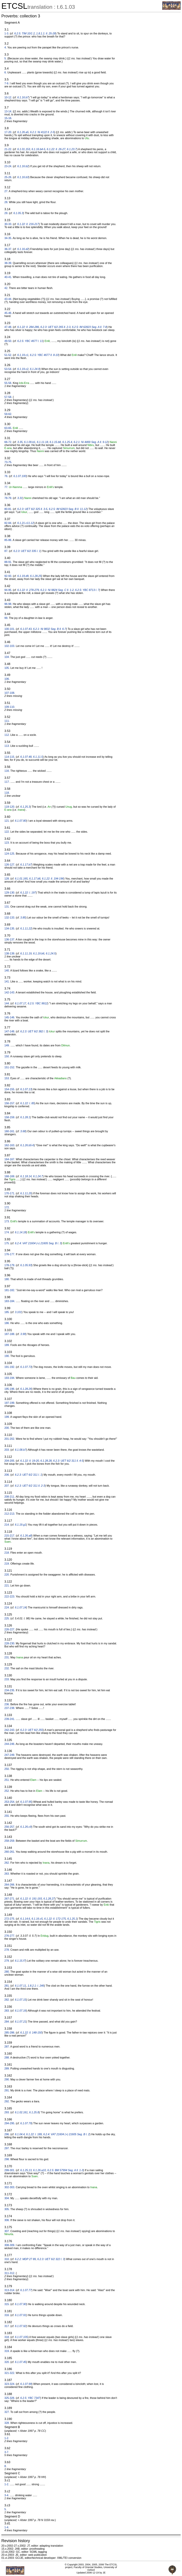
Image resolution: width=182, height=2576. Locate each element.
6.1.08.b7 (20, 1449)
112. (7, 734)
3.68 (22, 1131)
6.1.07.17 (20, 1003)
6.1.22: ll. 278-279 (28, 590)
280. (7, 1971)
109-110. (9, 706)
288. (7, 2057)
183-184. (9, 1301)
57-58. (8, 397)
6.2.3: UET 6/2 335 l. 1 (26, 551)
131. (7, 906)
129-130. (9, 892)
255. (7, 1815)
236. (7, 1704)
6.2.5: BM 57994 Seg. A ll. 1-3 (65, 2170)
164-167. (9, 1159)
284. (7, 2021)
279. (7, 1960)
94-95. (8, 590)
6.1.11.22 (26, 928)
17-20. (8, 132)
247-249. (9, 1754)
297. (7, 2148)
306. (7, 2220)
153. (7, 1078)
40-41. (8, 277)
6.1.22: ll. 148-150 (31, 2032)
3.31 (20, 498)
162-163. (9, 1145)
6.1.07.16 (20, 2010)
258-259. (9, 1840)
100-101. (9, 629)
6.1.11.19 (26, 953)
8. (5, 2466)
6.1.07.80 (20, 820)
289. (7, 2068)
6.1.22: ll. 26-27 (56, 149)
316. (7, 2315)
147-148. (9, 1031)
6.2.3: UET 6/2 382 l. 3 (33, 1031)
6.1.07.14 (20, 1607)
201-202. (9, 1438)
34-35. (8, 238)
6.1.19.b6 (38, 953)
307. (7, 2231)
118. (7, 792)
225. (7, 1618)
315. (7, 2304)
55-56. (8, 383)
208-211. (9, 1496)
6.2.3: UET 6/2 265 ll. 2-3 (55, 327)
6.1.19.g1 (20, 1524)
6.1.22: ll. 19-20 (29, 1460)
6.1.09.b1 (29, 442)
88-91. (8, 562)
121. (7, 820)
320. (7, 2362)
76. (6, 476)
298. (7, 2159)
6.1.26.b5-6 (27, 1145)
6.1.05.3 (18, 213)
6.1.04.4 (20, 2134)
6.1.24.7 (38, 1176)
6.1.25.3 (25, 806)
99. (6, 618)
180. (7, 1279)
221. (7, 1585)
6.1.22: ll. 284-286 (28, 327)
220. (7, 1574)
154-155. (9, 1089)
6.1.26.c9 (25, 1826)
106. (7, 678)
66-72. (8, 442)
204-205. (9, 1460)
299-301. (9, 2170)
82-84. (8, 523)
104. (7, 657)
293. (7, 2112)
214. (7, 1524)
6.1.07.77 (26, 2290)
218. (7, 1552)
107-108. (9, 692)
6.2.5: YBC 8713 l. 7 (87, 590)
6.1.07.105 (21, 2337)
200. (7, 1427)
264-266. (9, 1884)
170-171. (9, 1193)
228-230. (9, 1643)
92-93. (8, 576)
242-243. (9, 1730)
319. (7, 2351)
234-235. (9, 1690)
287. (7, 2046)
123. (7, 842)
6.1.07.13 (26, 1089)
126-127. (9, 864)
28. (6, 202)
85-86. (8, 540)
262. (7, 1862)
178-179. (9, 1265)
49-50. (8, 341)
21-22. (8, 149)
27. (6, 191)
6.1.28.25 (35, 576)
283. (7, 2010)
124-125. (9, 853)
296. (7, 2134)
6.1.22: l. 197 (28, 892)
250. (7, 1768)
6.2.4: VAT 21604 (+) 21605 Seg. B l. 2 (66, 2134)
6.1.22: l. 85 (27, 1103)
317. (7, 2326)
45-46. (8, 313)
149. (7, 1045)
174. (7, 1232)
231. (7, 1657)
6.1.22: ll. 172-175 (55, 1918)
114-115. (9, 756)
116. (7, 770)
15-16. (8, 118)
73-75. (8, 462)
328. (7, 2422)
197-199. (9, 1402)
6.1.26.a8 (26, 1535)
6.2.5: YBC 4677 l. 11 (30, 341)
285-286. (9, 2032)
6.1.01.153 (23, 149)
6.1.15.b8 (55, 442)
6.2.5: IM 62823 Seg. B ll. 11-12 (68, 509)
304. (7, 2198)
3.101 (18, 1312)
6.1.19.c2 (23, 369)
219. (7, 1563)
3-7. (6, 2452)
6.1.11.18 (42, 442)
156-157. (9, 1103)
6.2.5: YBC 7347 (30, 2398)
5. (5, 58)
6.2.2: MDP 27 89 (25, 2259)
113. (7, 745)
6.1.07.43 (26, 629)
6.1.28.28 (46, 1460)
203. (7, 1449)
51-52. (8, 355)
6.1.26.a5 (23, 132)
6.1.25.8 (34, 2112)
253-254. (9, 1801)
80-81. (8, 509)
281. (7, 1985)
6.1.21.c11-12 (25, 523)
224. (7, 1607)
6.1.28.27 (49, 1898)
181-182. (9, 1290)
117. (7, 781)
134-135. (9, 928)
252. (7, 1790)
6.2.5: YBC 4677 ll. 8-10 (44, 355)
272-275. (9, 1918)
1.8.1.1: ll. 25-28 (46, 33)
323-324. (9, 2384)
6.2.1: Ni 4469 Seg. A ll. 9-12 (91, 442)
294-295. (9, 2123)
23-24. (8, 166)
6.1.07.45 (20, 2362)
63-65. (8, 428)
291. (7, 2090)
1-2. (6, 2438)
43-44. (8, 299)
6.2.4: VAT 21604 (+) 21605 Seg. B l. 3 (38, 1243)
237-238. (9, 1708)
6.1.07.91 (20, 2315)
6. (5, 72)
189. (7, 1345)
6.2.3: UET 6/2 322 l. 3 (50, 2259)
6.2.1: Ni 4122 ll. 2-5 (42, 132)
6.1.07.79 (26, 2123)
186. (7, 1323)
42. (6, 288)
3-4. (6, 2495)
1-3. (6, 33)
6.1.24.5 (51, 953)
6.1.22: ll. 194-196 (52, 878)
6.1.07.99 (26, 2384)
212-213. (9, 1513)
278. (7, 1949)
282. (7, 1999)
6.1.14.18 (20, 1232)
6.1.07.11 (20, 1985)
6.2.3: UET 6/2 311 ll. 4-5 (68, 1460)
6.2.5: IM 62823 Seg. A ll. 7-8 (89, 327)
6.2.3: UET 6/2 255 (31, 1730)
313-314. (9, 2290)
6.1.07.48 (26, 756)
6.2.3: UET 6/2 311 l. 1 (28, 1474)
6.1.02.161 (21, 2112)
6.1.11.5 (38, 756)
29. (6, 213)
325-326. (9, 2398)
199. (7, 1416)
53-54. (8, 369)
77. (6, 487)
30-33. (8, 224)
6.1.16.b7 (23, 97)
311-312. (9, 2273)
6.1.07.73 (26, 1367)
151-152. (9, 1067)
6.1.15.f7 (20, 1960)
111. (7, 720)
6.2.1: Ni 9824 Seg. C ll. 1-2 (57, 590)
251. (7, 1779)
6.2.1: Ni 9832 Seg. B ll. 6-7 (49, 629)
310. (7, 2259)
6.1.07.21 (20, 2021)
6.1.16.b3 (23, 177)
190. (7, 1356)
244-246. (9, 1744)
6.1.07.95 (26, 1801)
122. (7, 831)
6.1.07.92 (20, 2326)
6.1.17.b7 (26, 864)
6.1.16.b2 (23, 166)
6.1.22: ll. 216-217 (28, 224)
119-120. (9, 806)
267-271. (9, 1898)
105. (7, 667)
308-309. (9, 2245)
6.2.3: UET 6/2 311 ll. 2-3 (30, 1485)
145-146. (9, 1017)
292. (7, 2101)
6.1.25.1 (72, 1918)
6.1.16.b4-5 (38, 149)
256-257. (9, 1826)
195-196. (9, 1388)
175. (7, 1243)
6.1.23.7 (72, 149)
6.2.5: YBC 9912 (37, 1003)
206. (7, 1474)
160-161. (9, 1131)
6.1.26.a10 (39, 2170)
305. (7, 2209)
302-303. (9, 2187)
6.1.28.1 (25, 1117)
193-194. (9, 1377)
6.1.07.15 (20, 1999)
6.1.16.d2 (23, 249)
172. (7, 1207)
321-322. (9, 2373)
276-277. (9, 1935)
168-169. (9, 1176)
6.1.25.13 (26, 2170)
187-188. (9, 1334)
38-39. (8, 263)
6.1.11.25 (26, 1193)
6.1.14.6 (25, 1918)
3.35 (20, 442)
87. (6, 551)
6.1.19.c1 (23, 355)
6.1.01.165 (21, 878)
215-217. (9, 1535)
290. (7, 2079)
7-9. (6, 83)
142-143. (9, 992)
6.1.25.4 (67, 442)
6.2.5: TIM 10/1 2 (24, 33)
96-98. (8, 604)
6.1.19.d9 (23, 576)
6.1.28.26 (26, 1388)
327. (7, 2412)
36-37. (8, 249)
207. (7, 1485)
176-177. (9, 1254)
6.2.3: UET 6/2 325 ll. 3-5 (32, 509)
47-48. (8, 327)
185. (7, 1312)
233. (7, 1679)
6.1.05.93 (26, 1265)
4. (5, 47)
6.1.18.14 (26, 1176)
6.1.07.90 (20, 2304)
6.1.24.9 (35, 369)
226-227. (9, 1629)
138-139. (9, 953)
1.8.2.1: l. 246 (36, 1985)
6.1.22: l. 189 (34, 2134)
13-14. (8, 111)
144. (7, 1003)
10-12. (8, 97)
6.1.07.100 (19, 476)
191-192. (9, 1367)
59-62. (8, 414)
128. (7, 878)
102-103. (9, 646)
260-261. (9, 1851)
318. (7, 2337)
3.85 (22, 917)
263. (7, 1873)
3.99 (22, 1334)
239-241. (9, 1719)
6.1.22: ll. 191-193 (31, 1898)
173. (7, 1221)
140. (7, 970)
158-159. (9, 1117)
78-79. (8, 498)
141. (7, 981)
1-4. (6, 2527)
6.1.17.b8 (35, 878)
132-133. (9, 917)
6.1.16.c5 (37, 1918)
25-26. (8, 177)
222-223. (9, 1596)
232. (7, 1668)
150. (7, 1056)
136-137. (9, 939)
